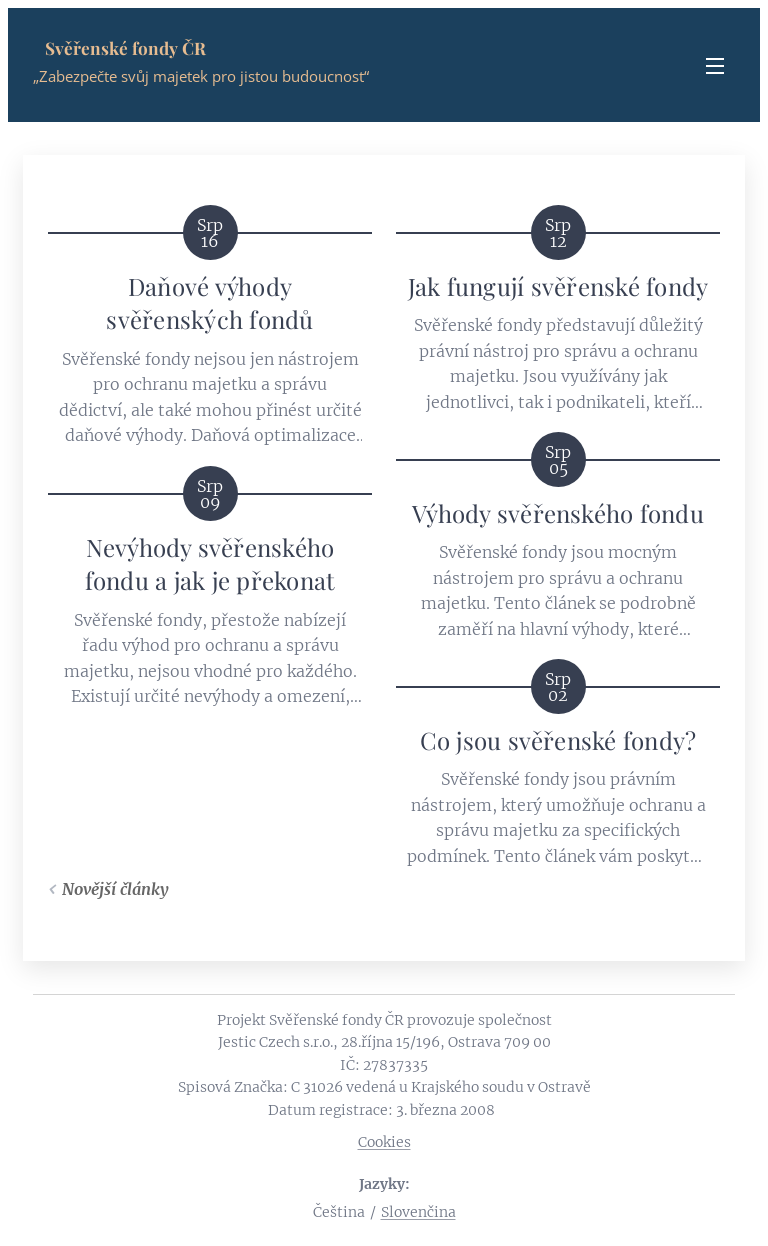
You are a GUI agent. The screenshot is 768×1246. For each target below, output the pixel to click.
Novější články (115, 889)
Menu (715, 66)
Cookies (384, 1142)
